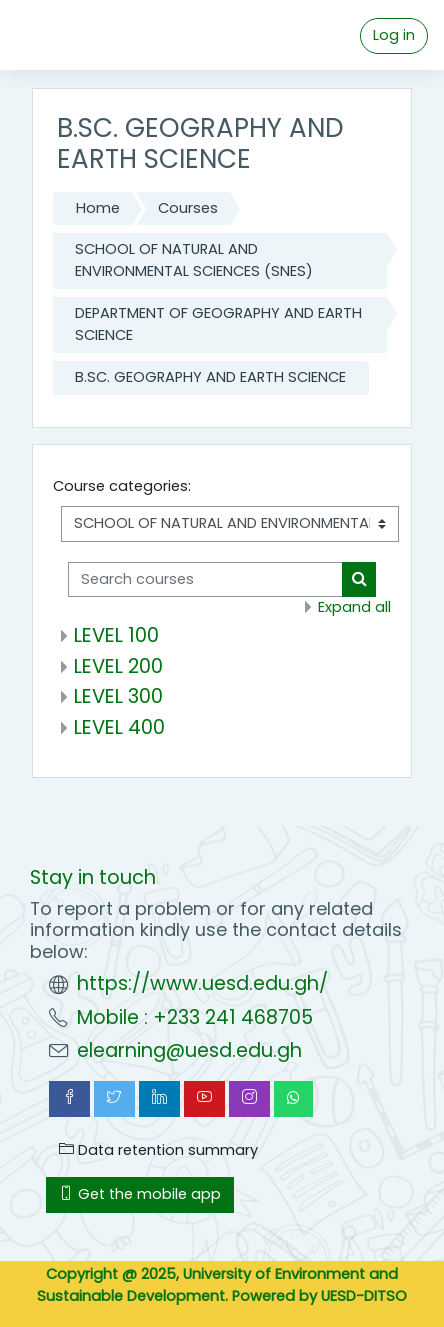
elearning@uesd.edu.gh (189, 1050)
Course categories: (122, 486)
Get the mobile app (140, 1194)
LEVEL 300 (118, 696)
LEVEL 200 (118, 666)
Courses (188, 208)
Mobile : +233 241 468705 (195, 1017)
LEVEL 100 (116, 635)
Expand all (354, 607)
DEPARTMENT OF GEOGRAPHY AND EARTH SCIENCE (218, 324)
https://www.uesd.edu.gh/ (202, 983)
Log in (394, 35)
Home (98, 208)
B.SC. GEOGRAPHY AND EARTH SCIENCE (210, 377)
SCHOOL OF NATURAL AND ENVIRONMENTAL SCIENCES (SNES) (194, 260)
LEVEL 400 (119, 727)
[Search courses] (205, 580)
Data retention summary (158, 1150)
